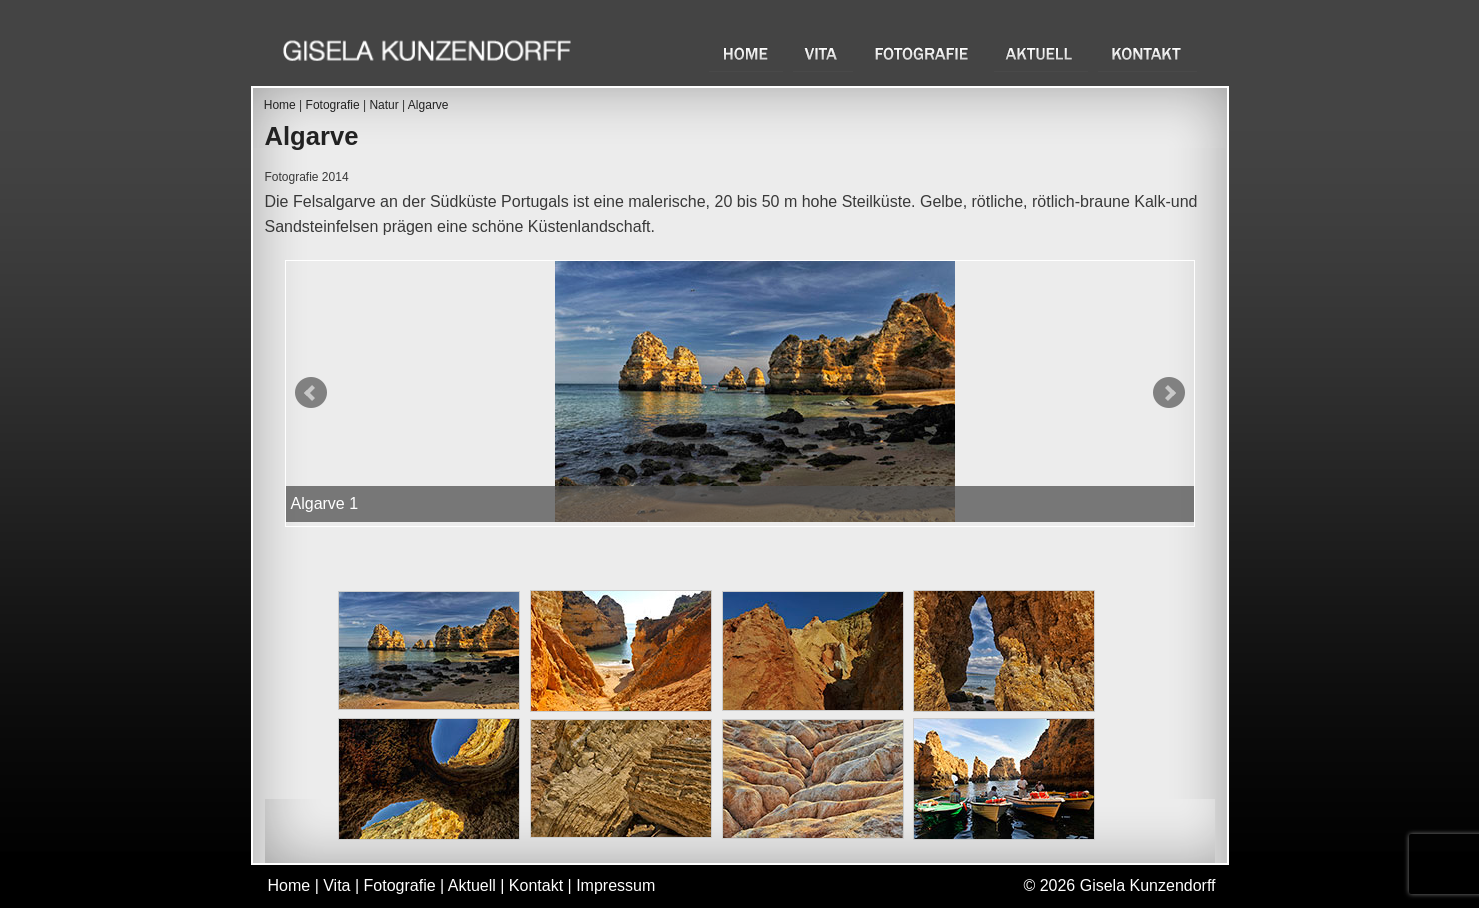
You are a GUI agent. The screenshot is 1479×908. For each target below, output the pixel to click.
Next (1169, 393)
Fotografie (923, 53)
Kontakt (1147, 53)
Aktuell (1041, 53)
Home (746, 53)
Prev (311, 393)
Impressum (615, 885)
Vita (823, 53)
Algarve (428, 105)
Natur (383, 105)
